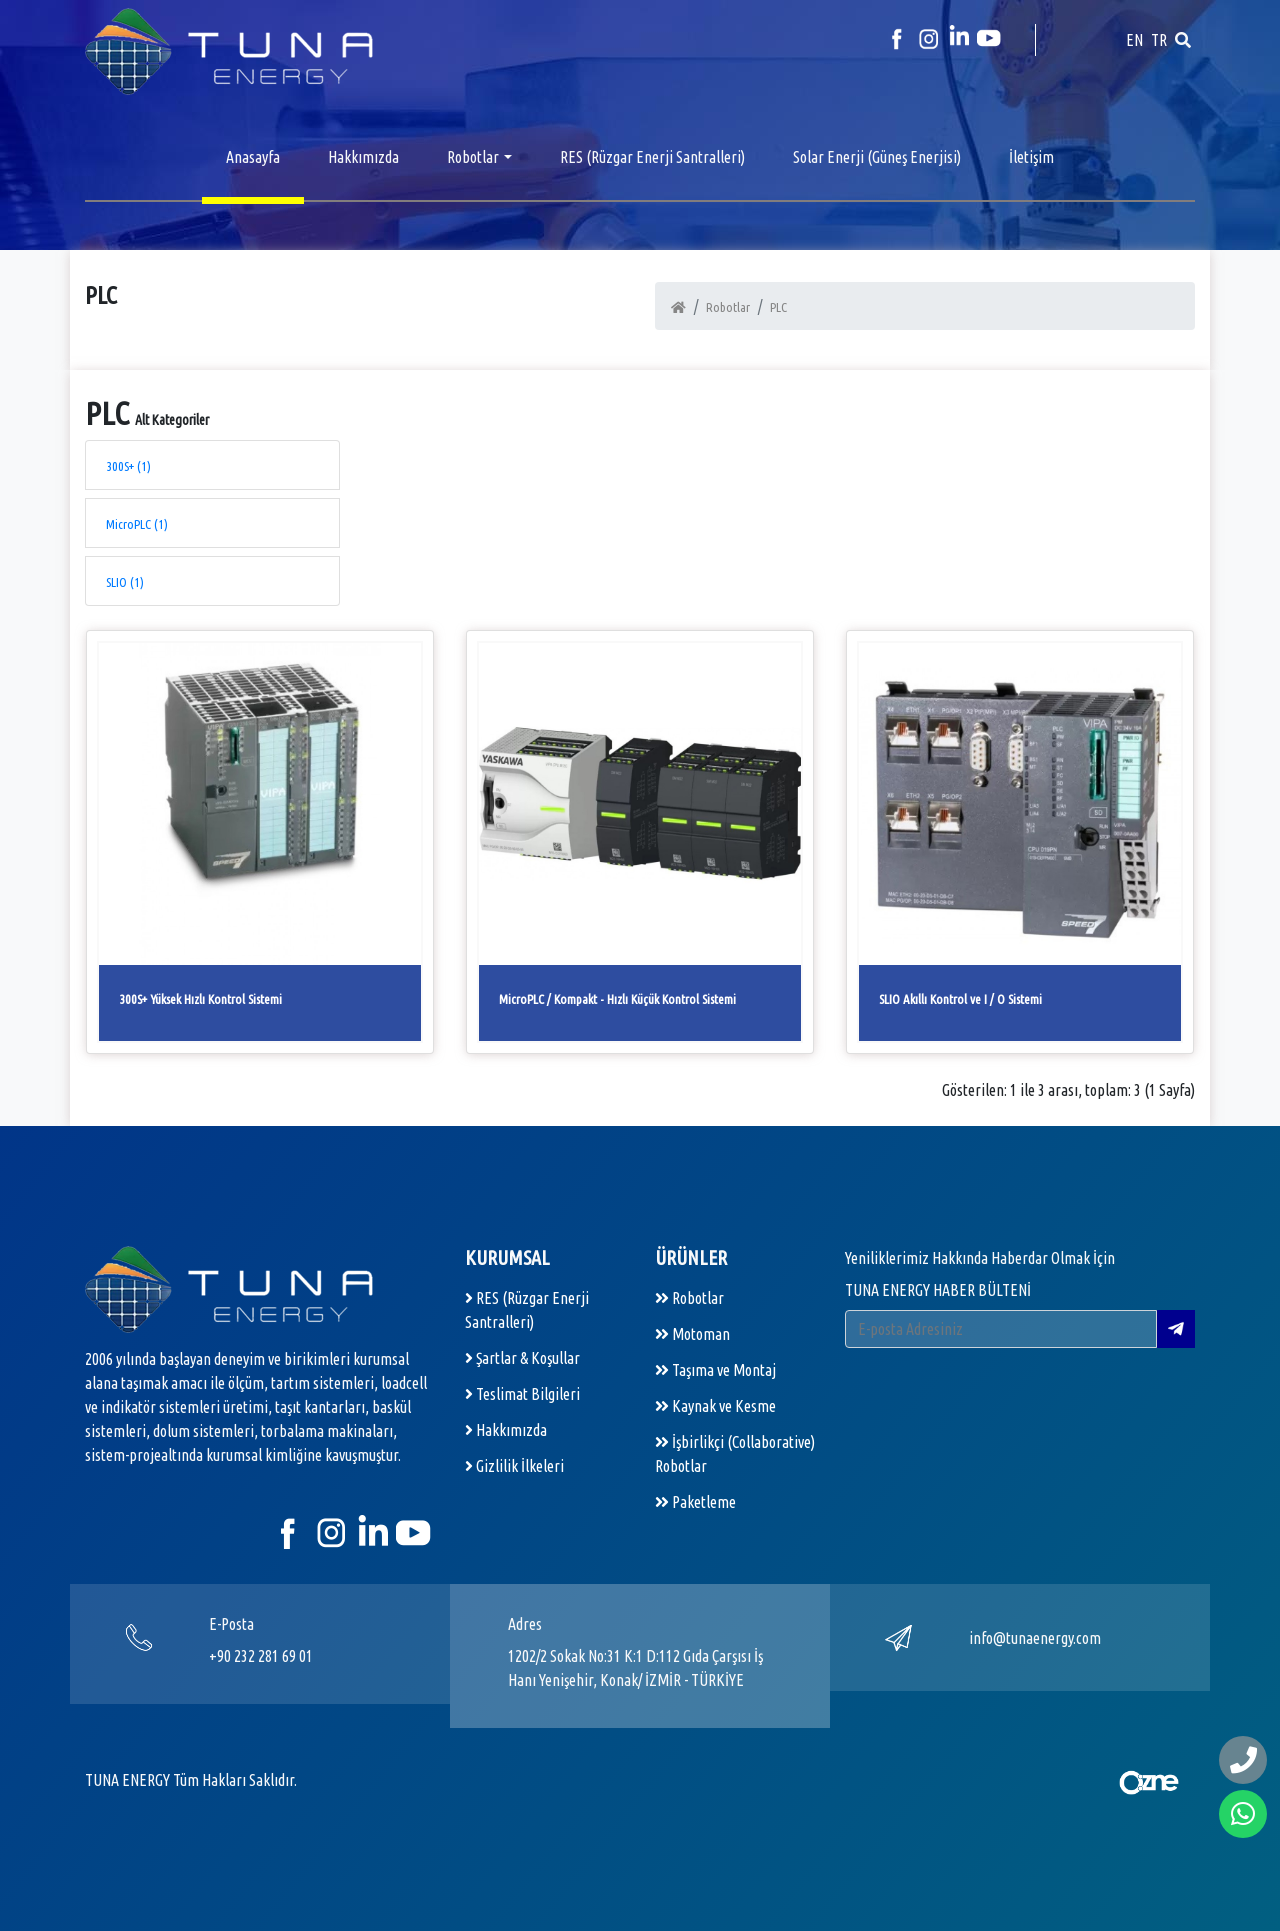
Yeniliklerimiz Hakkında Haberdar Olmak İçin (980, 1258)
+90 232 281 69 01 (261, 1656)
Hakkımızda (363, 157)
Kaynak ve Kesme (715, 1406)
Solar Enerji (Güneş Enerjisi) (877, 157)
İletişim (1031, 157)
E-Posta (231, 1624)
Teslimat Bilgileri (522, 1394)
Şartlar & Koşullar (522, 1358)
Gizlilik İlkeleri (514, 1466)
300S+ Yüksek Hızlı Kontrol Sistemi (200, 999)
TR (1159, 40)
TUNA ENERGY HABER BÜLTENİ (938, 1290)
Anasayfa (253, 157)
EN (1134, 40)
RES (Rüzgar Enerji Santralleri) (652, 157)
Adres (525, 1624)
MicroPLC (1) (137, 524)
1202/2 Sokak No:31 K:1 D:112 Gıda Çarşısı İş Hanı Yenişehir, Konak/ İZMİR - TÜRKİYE (635, 1668)
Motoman (692, 1334)
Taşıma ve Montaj (715, 1370)
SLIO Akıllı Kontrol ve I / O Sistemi (960, 999)
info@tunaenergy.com (1035, 1638)
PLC (778, 307)
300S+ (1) (128, 466)
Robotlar (473, 157)
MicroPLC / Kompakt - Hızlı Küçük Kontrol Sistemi (617, 999)
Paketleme (695, 1502)
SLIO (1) (125, 582)
